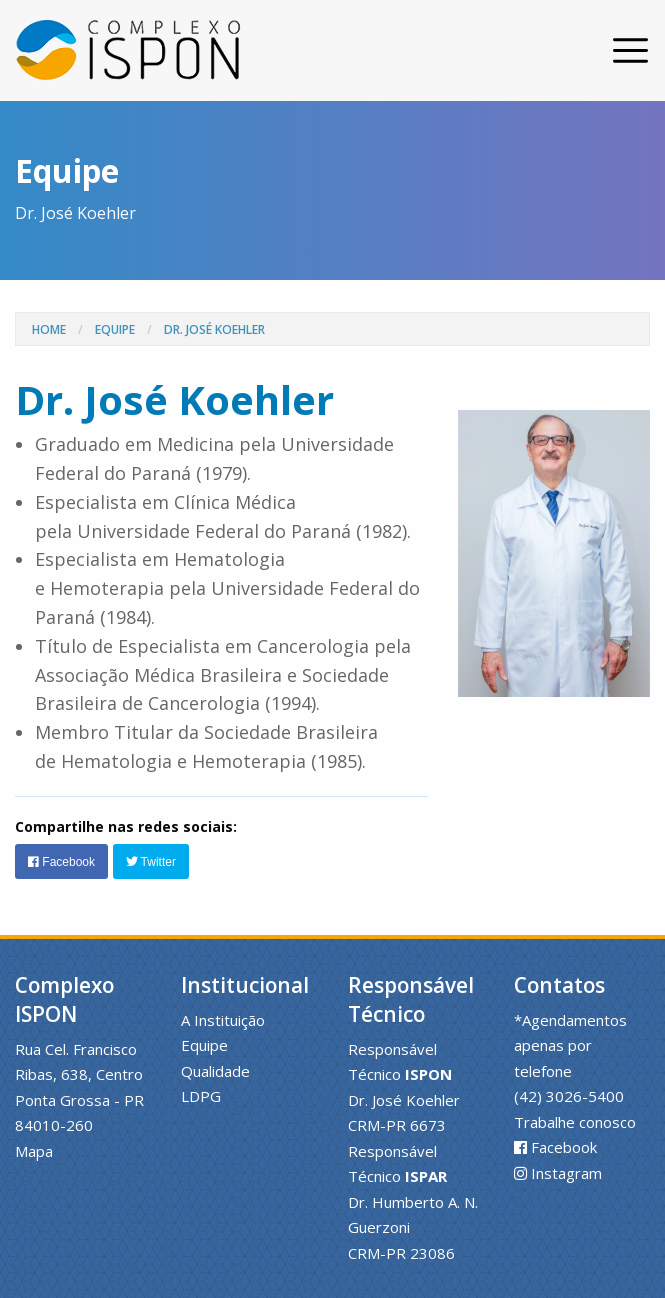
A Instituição (223, 1020)
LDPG (201, 1096)
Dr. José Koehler (214, 329)
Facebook (61, 862)
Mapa (34, 1151)
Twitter (151, 862)
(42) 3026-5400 (569, 1096)
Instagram (566, 1173)
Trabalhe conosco (575, 1122)
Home (49, 329)
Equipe (115, 329)
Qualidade (215, 1071)
